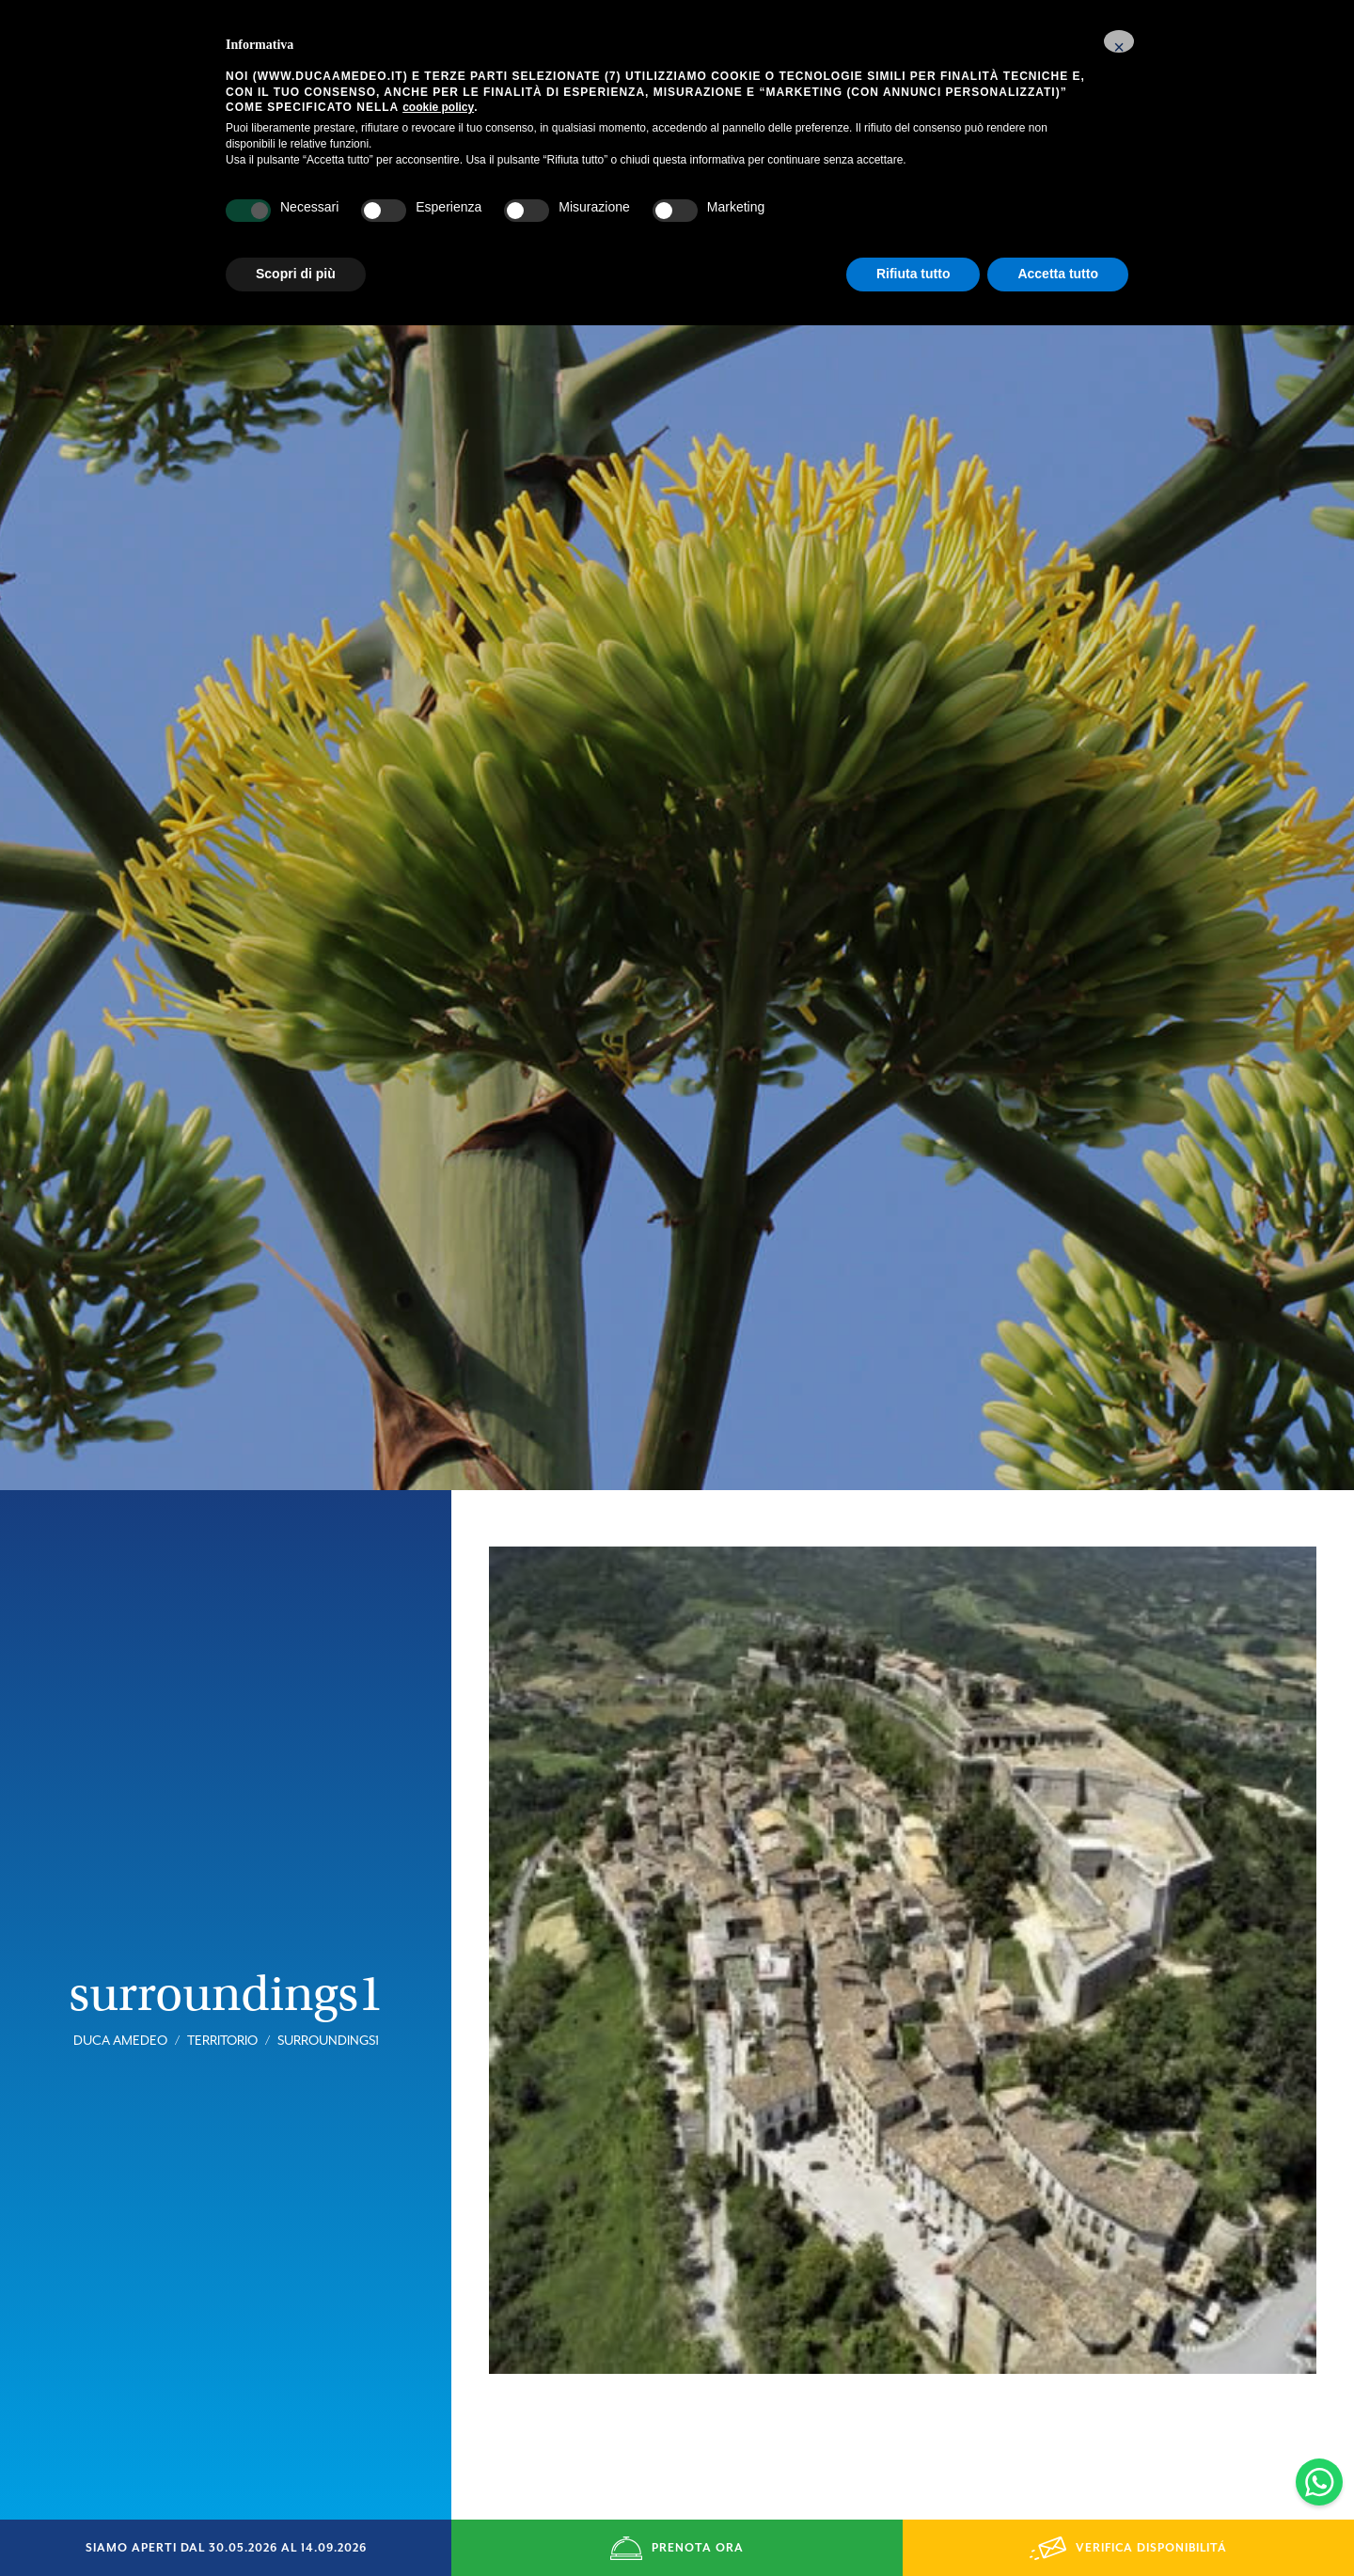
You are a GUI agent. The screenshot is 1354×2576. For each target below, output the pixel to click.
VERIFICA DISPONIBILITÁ (1128, 2548)
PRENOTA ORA (677, 2548)
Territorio (222, 1970)
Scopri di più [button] (296, 273)
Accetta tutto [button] (1057, 273)
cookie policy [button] (438, 107)
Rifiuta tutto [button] (913, 273)
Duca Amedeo (120, 1970)
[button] (1119, 41)
